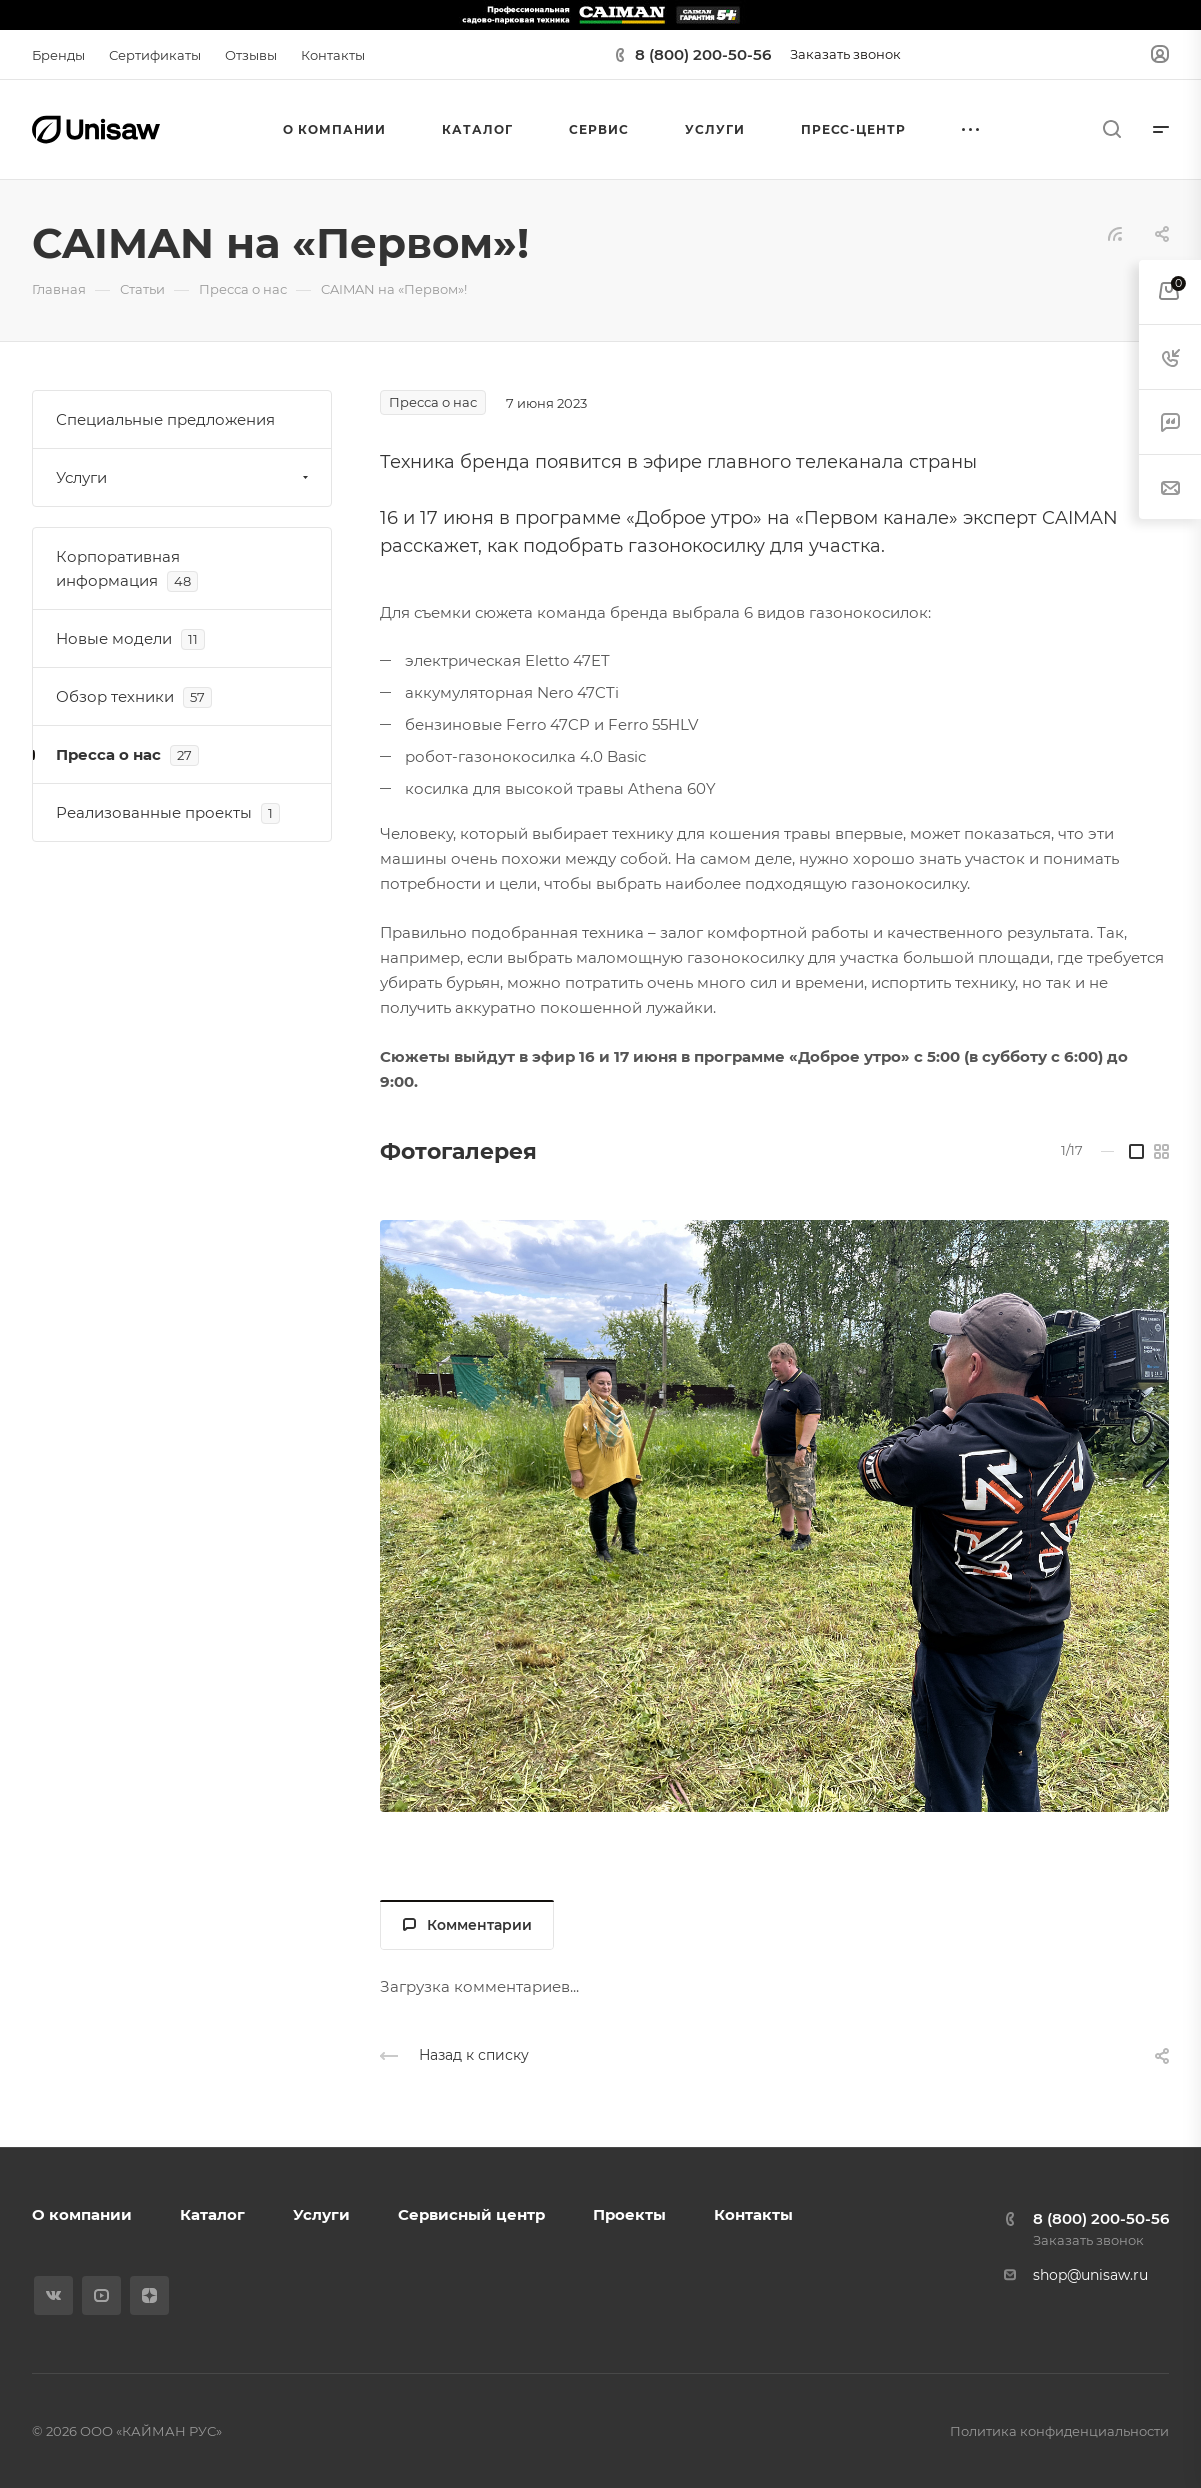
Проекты (629, 2214)
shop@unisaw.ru (1090, 2275)
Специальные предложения (165, 419)
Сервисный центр (471, 2214)
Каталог (212, 2214)
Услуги (184, 477)
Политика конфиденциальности (1059, 2431)
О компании (82, 2214)
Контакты (753, 2214)
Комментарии (467, 1925)
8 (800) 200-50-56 (703, 54)
